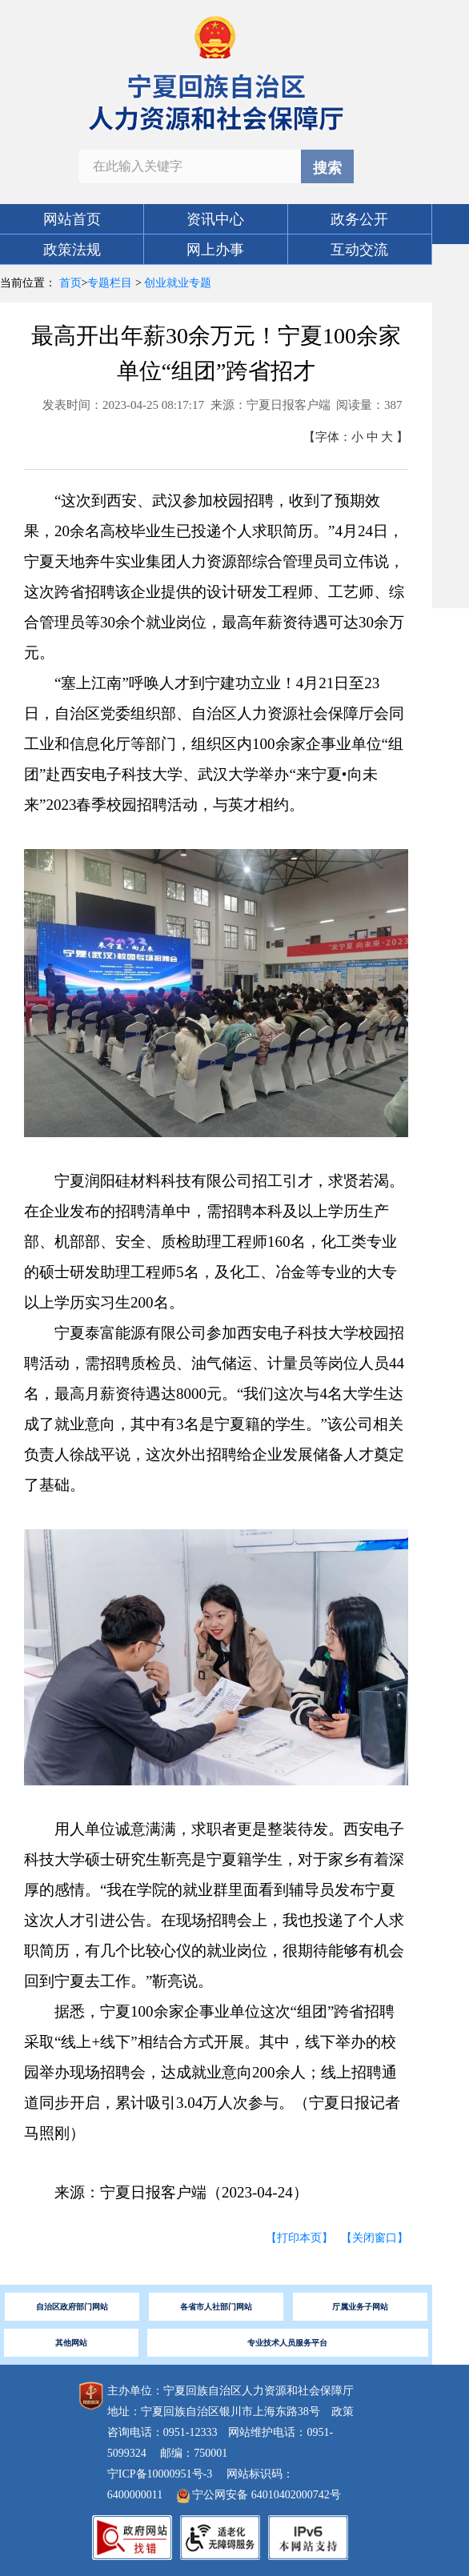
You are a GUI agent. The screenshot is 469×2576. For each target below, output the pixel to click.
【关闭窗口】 (374, 2238)
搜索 (327, 168)
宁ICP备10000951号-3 (159, 2474)
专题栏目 (109, 283)
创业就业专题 (177, 283)
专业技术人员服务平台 (287, 2342)
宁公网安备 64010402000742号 (259, 2495)
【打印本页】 (299, 2238)
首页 (70, 283)
